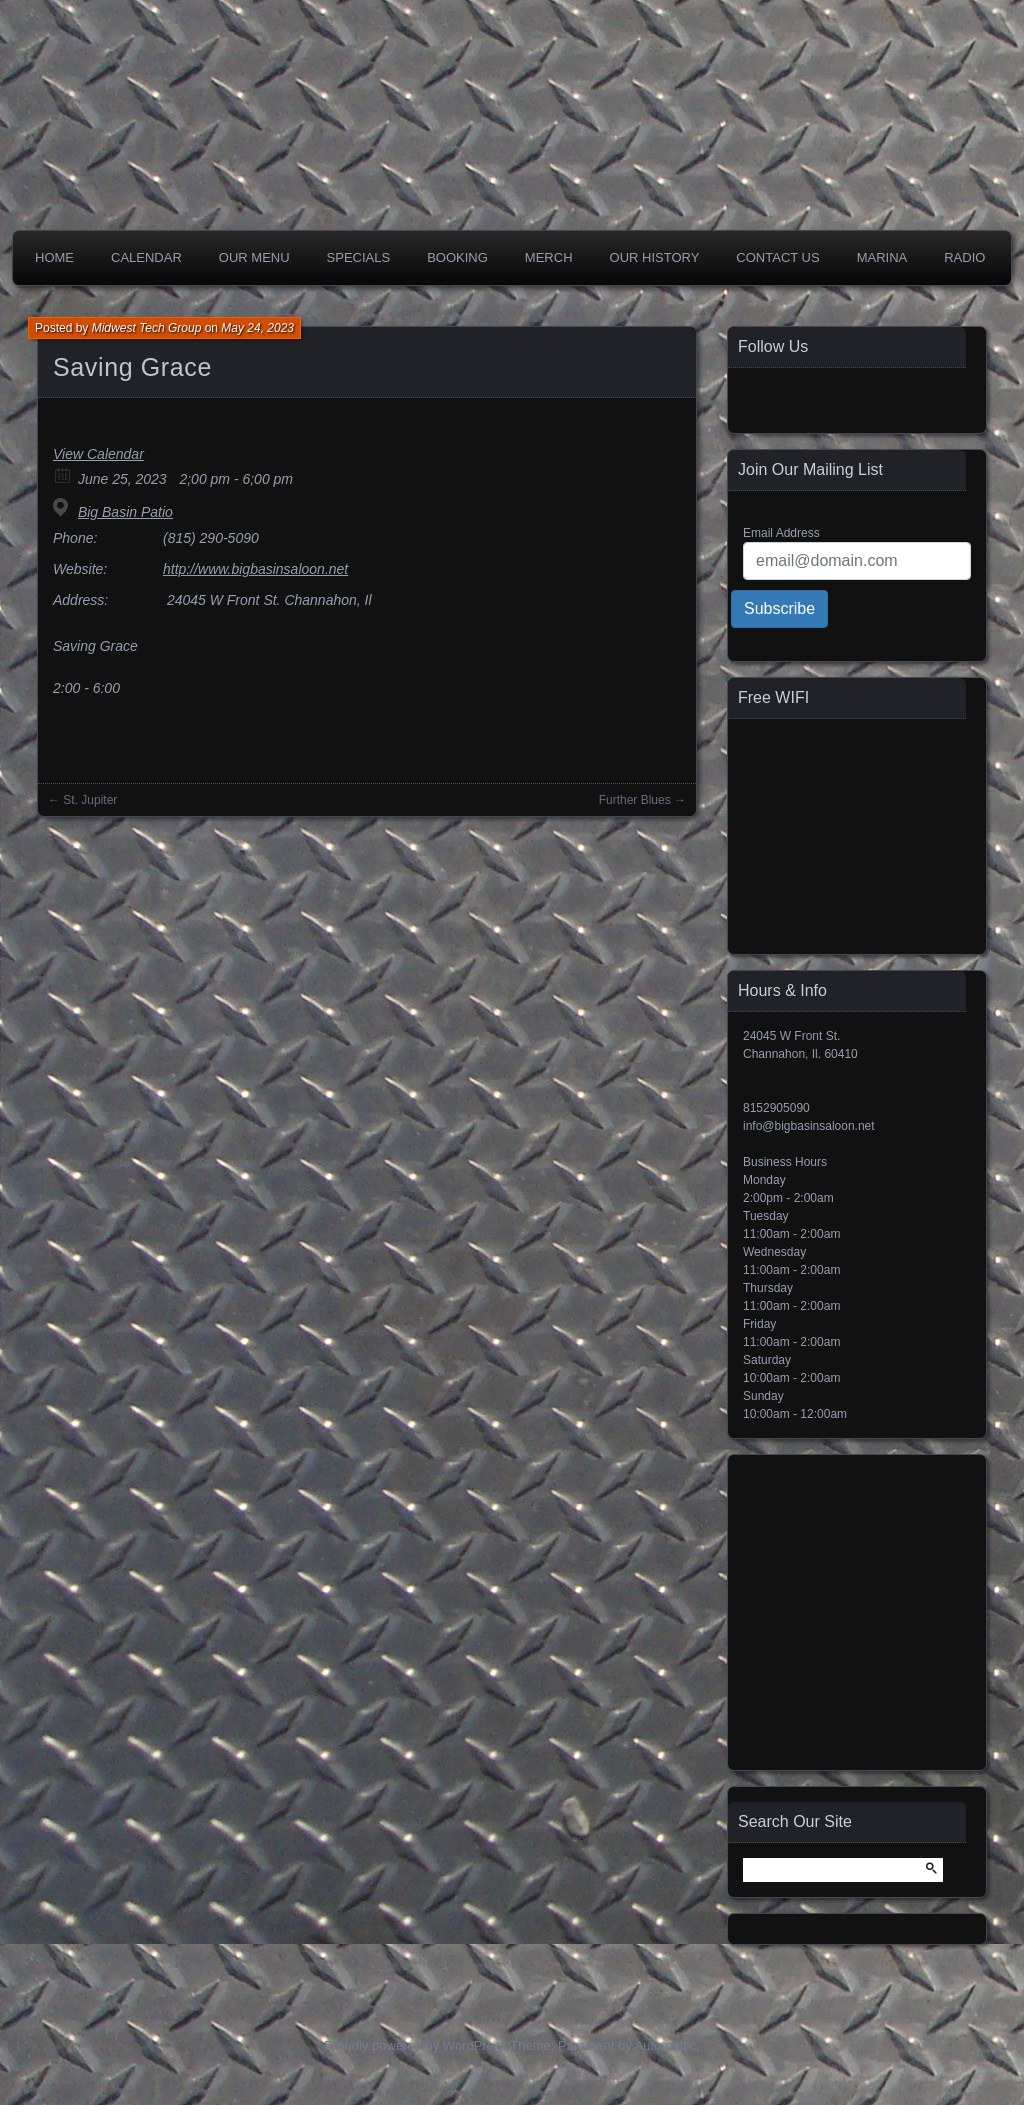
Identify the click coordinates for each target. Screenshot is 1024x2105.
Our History (655, 257)
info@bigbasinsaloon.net (809, 1126)
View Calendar (98, 454)
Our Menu (254, 257)
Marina (882, 257)
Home (54, 257)
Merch (549, 257)
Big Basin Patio (125, 512)
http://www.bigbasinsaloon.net (255, 569)
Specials (359, 257)
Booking (457, 257)
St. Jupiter (90, 800)
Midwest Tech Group (147, 328)
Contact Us (777, 257)
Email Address (781, 533)
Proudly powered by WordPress (415, 2045)
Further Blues (635, 800)
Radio (964, 257)
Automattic (665, 2045)
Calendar (146, 257)
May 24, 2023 (257, 328)
